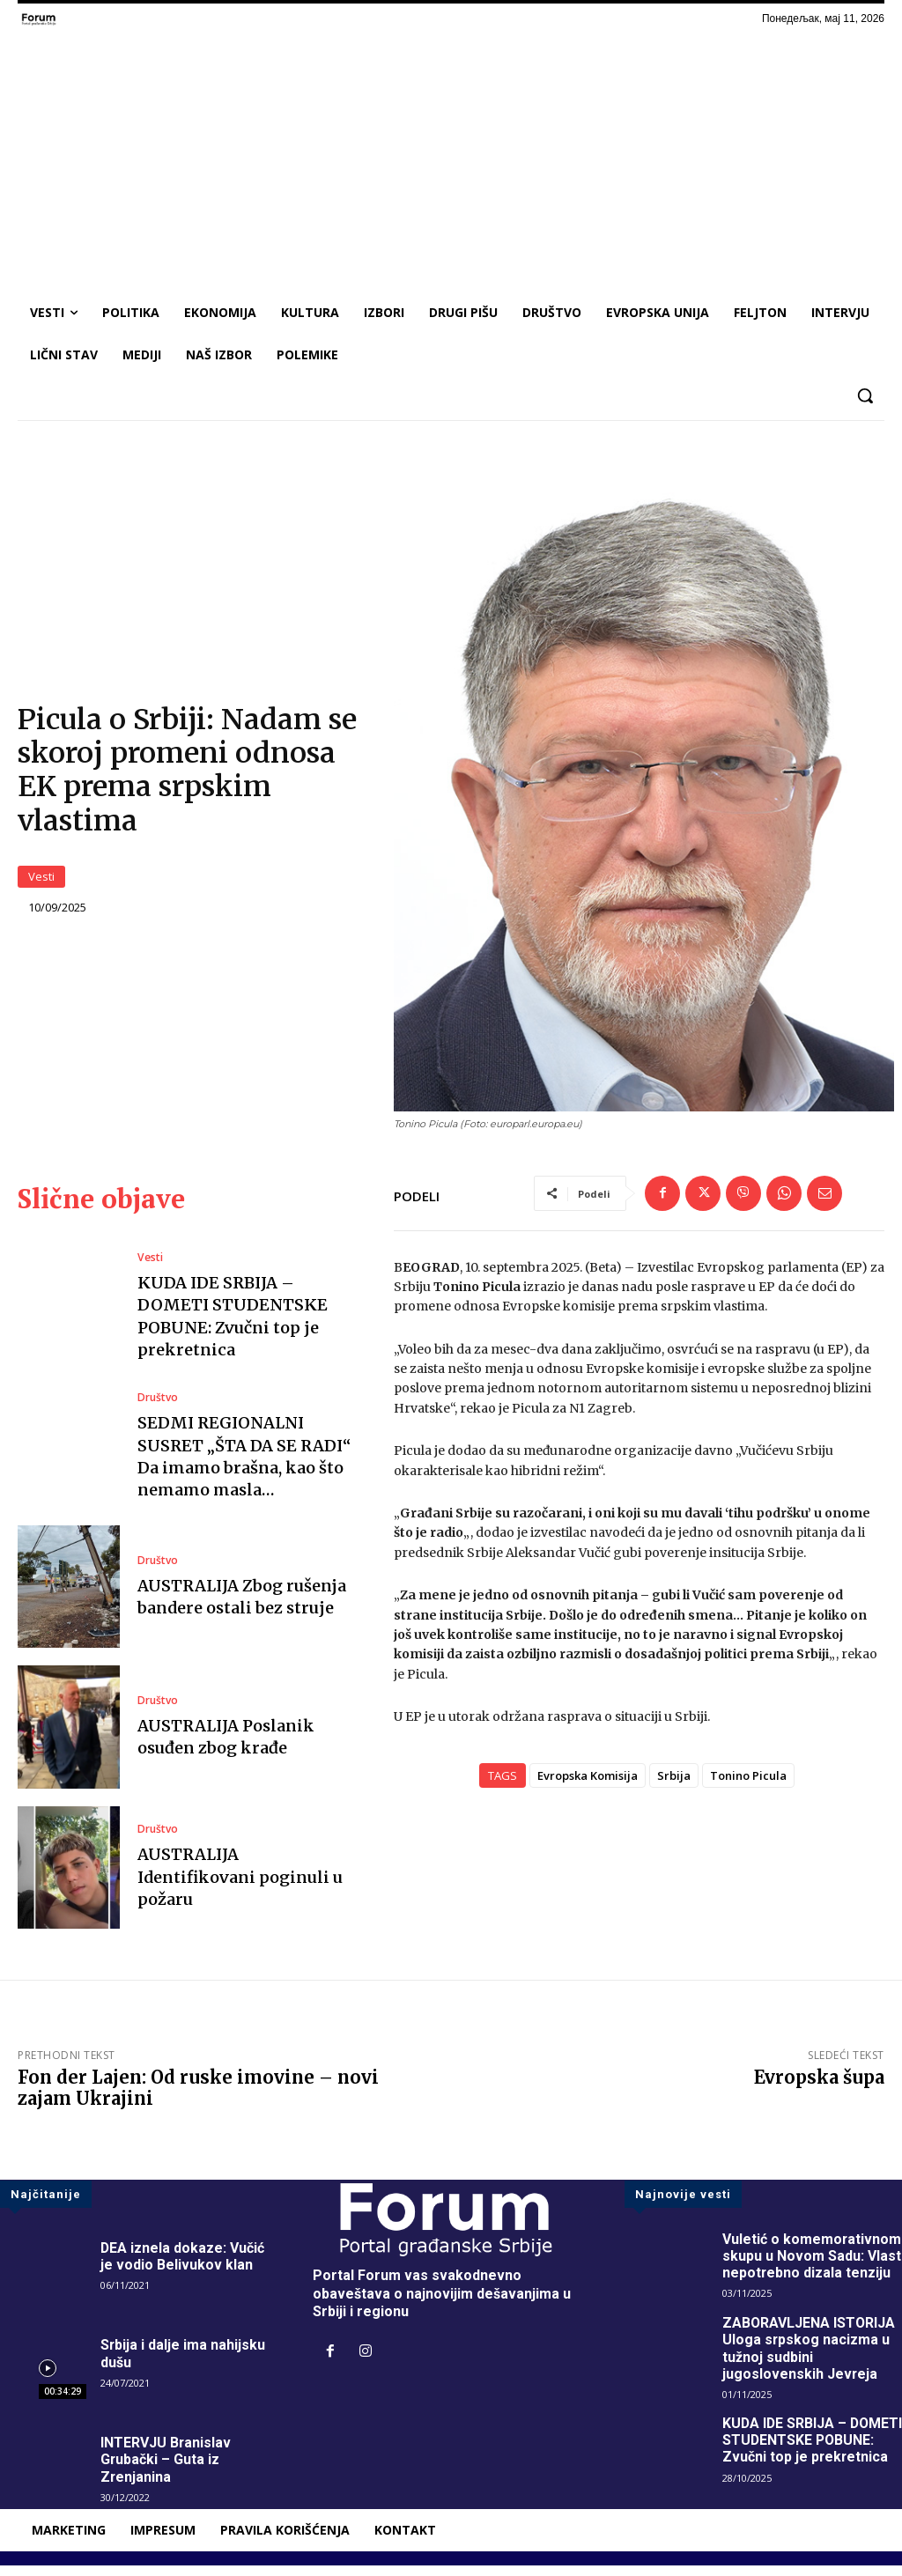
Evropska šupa (819, 2088)
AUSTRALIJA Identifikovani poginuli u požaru (240, 1887)
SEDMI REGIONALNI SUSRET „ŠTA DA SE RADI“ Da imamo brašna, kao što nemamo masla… (244, 1466)
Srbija (674, 1786)
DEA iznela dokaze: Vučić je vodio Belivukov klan (182, 2267)
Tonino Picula (748, 1786)
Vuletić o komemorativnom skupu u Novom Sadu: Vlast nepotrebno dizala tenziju (812, 2266)
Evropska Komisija (587, 1786)
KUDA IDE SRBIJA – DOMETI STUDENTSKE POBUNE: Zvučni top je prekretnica (232, 1326)
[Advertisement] (451, 159)
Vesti (41, 882)
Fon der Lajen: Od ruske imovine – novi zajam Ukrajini (198, 2098)
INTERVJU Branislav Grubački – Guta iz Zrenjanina (166, 2470)
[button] (865, 395)
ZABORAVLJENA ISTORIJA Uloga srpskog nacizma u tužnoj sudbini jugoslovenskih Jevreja (809, 2359)
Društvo (157, 1408)
